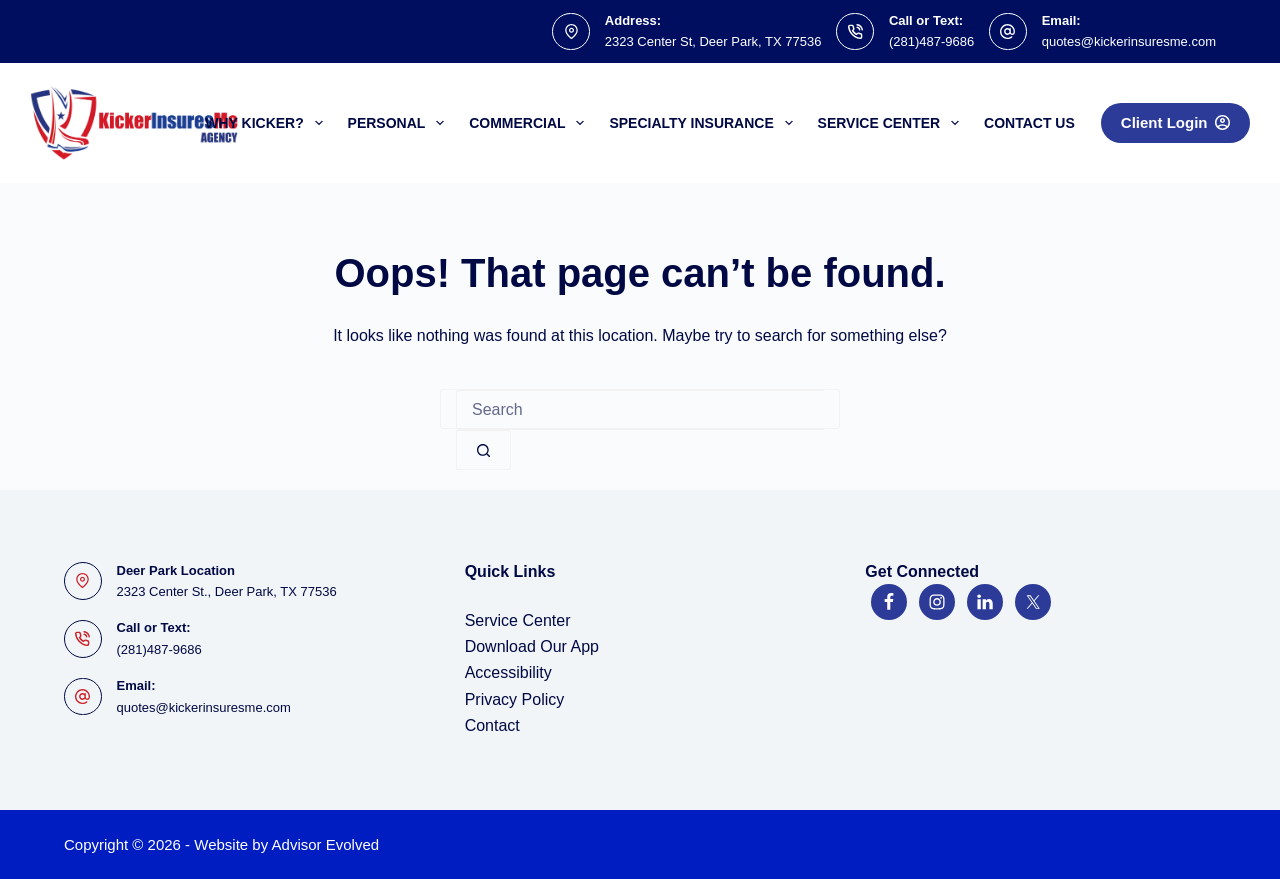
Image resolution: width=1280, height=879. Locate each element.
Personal (400, 123)
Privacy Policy (515, 699)
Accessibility (508, 672)
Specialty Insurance (704, 123)
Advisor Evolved (326, 844)
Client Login (1175, 122)
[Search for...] (640, 410)
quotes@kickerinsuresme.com (1129, 41)
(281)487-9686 (931, 41)
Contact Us (1029, 123)
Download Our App (532, 646)
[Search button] (483, 450)
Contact (492, 725)
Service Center (892, 123)
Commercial (530, 123)
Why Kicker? (267, 123)
